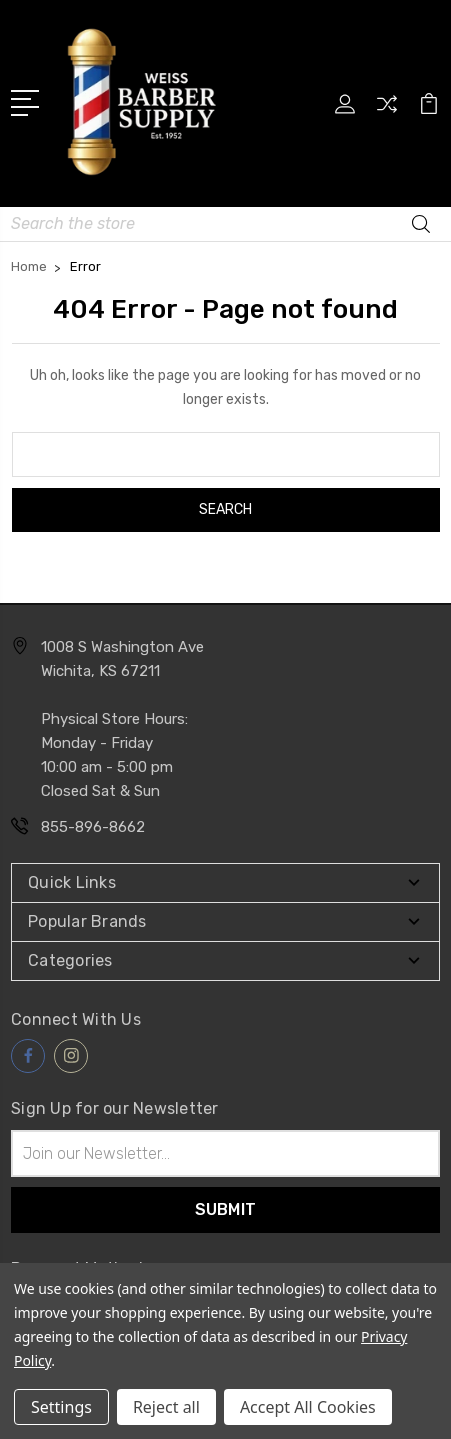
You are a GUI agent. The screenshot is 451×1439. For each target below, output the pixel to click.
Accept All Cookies (308, 1407)
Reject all (166, 1407)
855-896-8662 (93, 827)
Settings (61, 1407)
